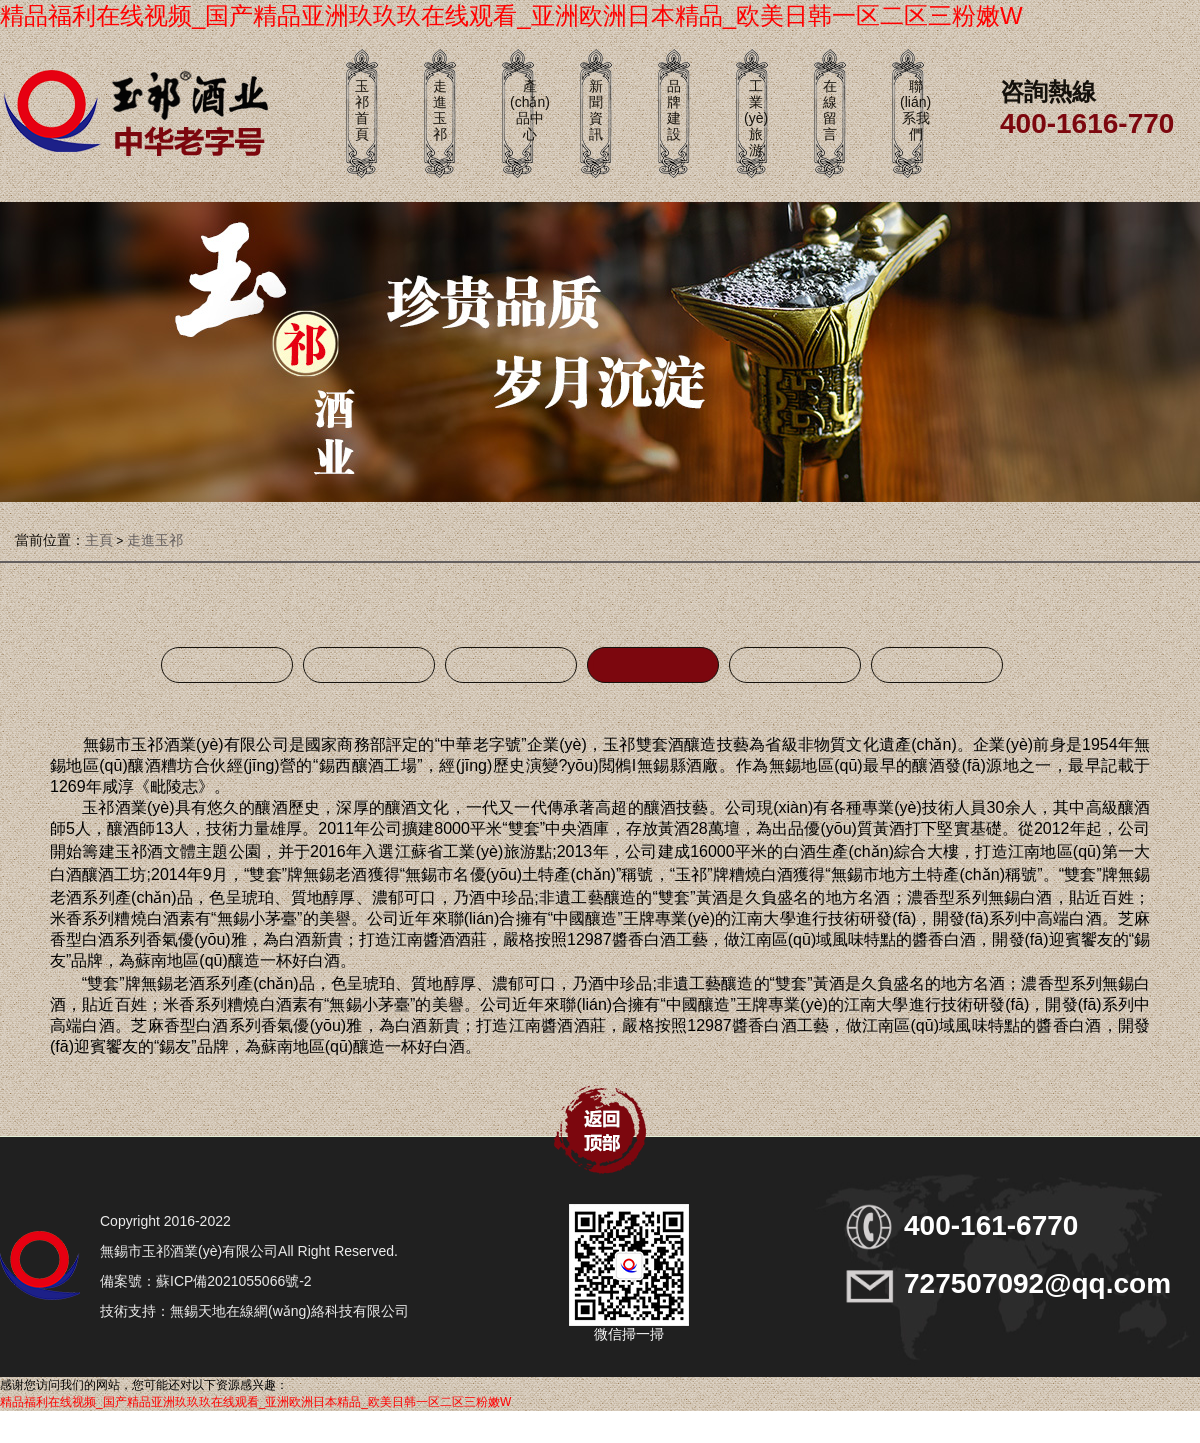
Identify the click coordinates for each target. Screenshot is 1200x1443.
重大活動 (511, 665)
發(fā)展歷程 (937, 665)
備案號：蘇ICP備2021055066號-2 (206, 1281)
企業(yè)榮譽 (227, 665)
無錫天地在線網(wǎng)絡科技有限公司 (289, 1311)
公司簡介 (653, 665)
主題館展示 (369, 665)
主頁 (99, 540)
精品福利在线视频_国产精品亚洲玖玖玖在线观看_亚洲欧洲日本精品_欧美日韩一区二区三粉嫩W (511, 15)
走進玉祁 (155, 540)
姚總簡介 (795, 665)
